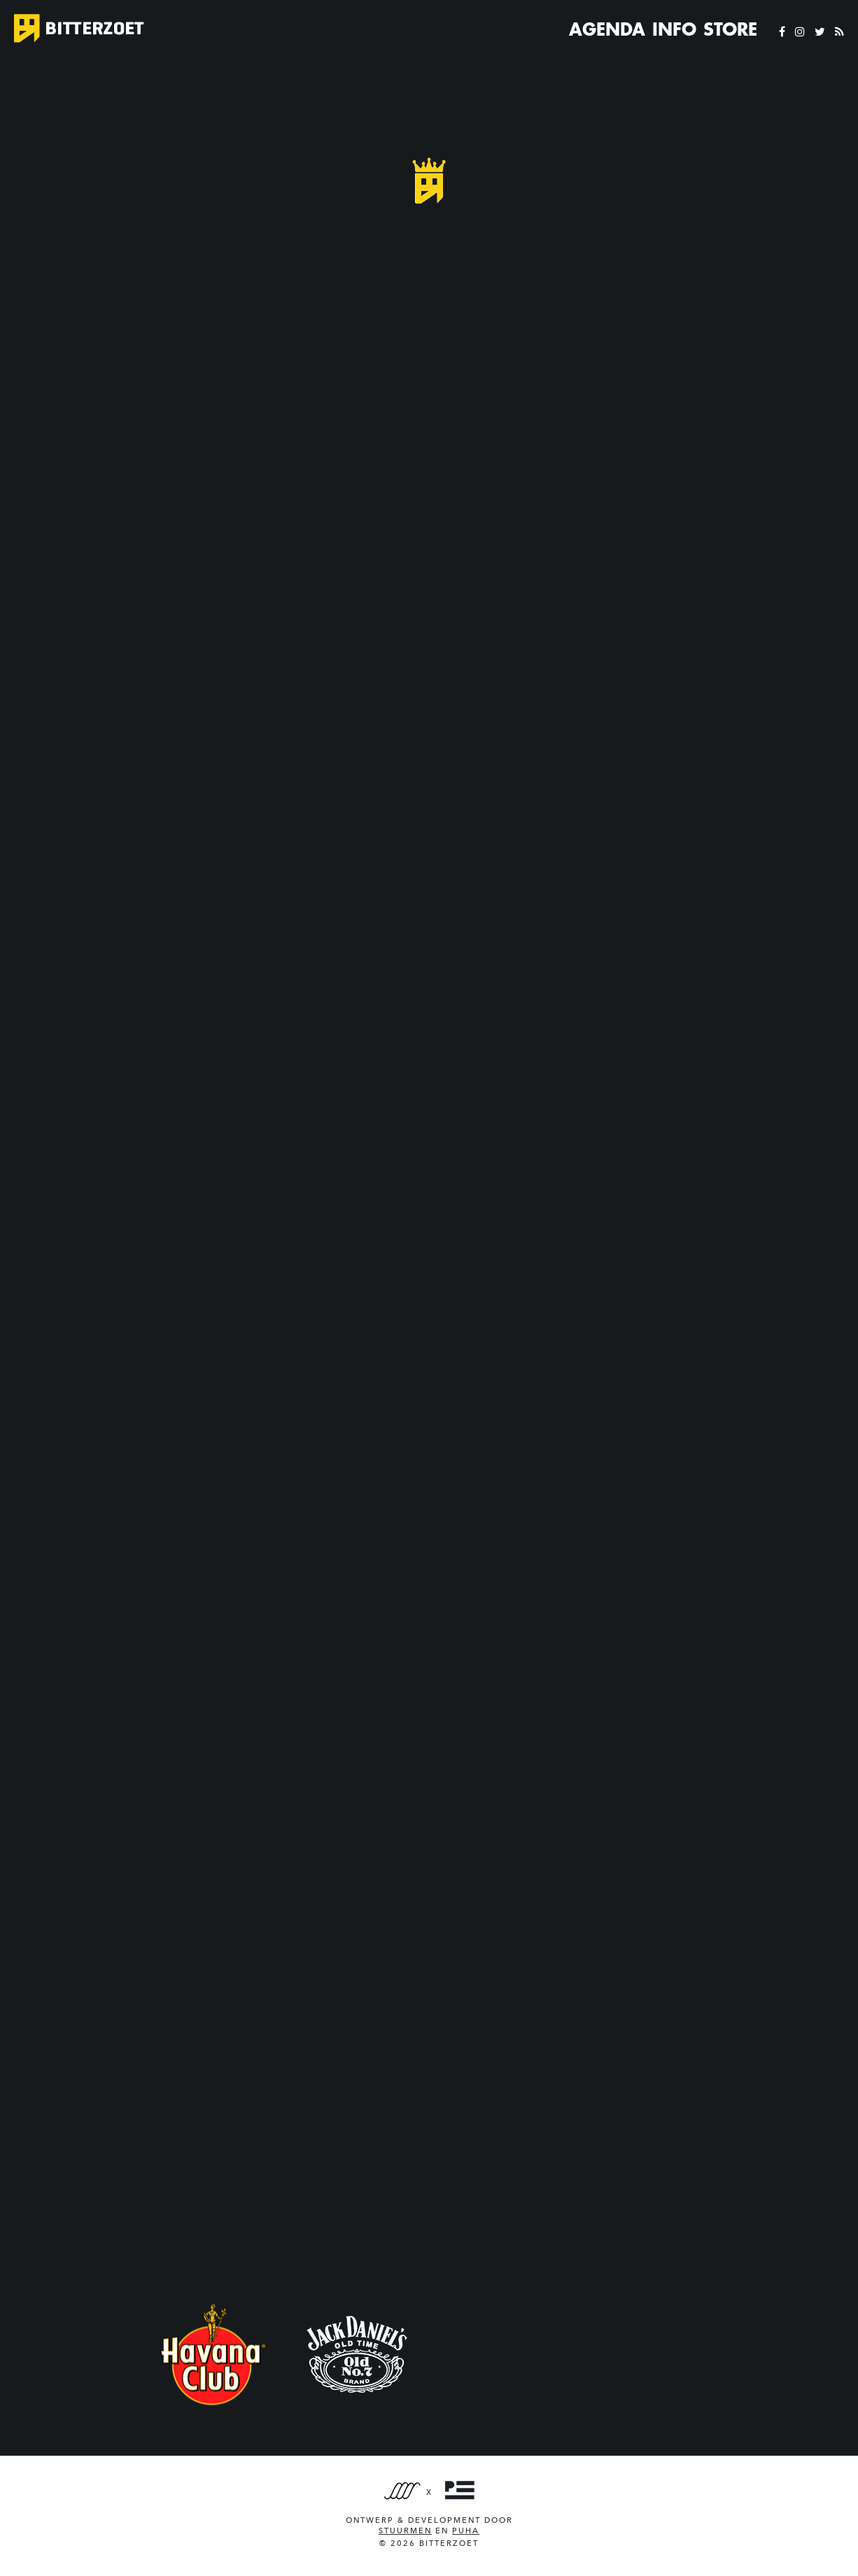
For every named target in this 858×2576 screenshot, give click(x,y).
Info (674, 29)
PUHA (465, 2530)
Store (730, 29)
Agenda (607, 29)
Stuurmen (405, 2530)
